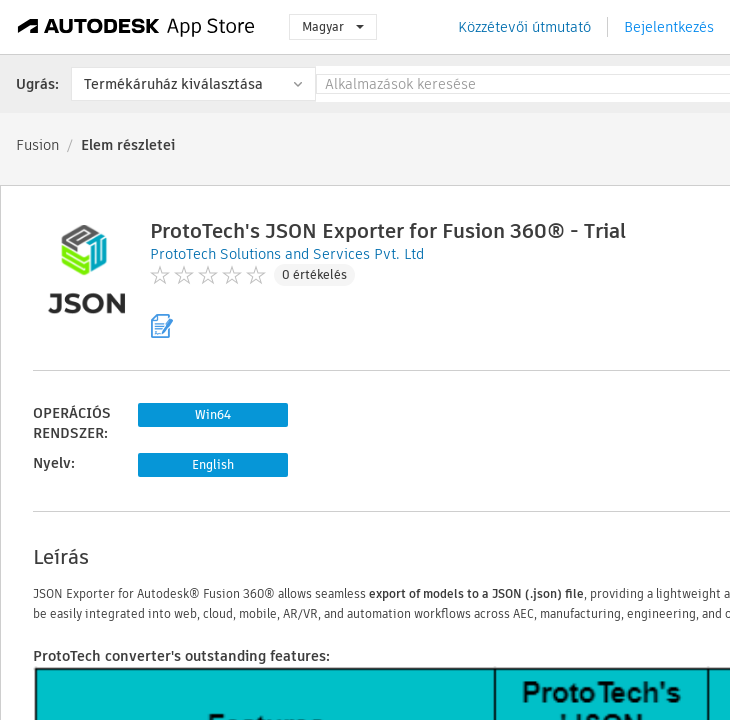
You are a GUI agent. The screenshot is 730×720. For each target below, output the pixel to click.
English (213, 464)
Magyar (333, 26)
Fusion (37, 145)
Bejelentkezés (669, 27)
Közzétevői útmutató (524, 27)
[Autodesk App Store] (136, 27)
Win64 (213, 414)
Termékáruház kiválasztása (173, 84)
